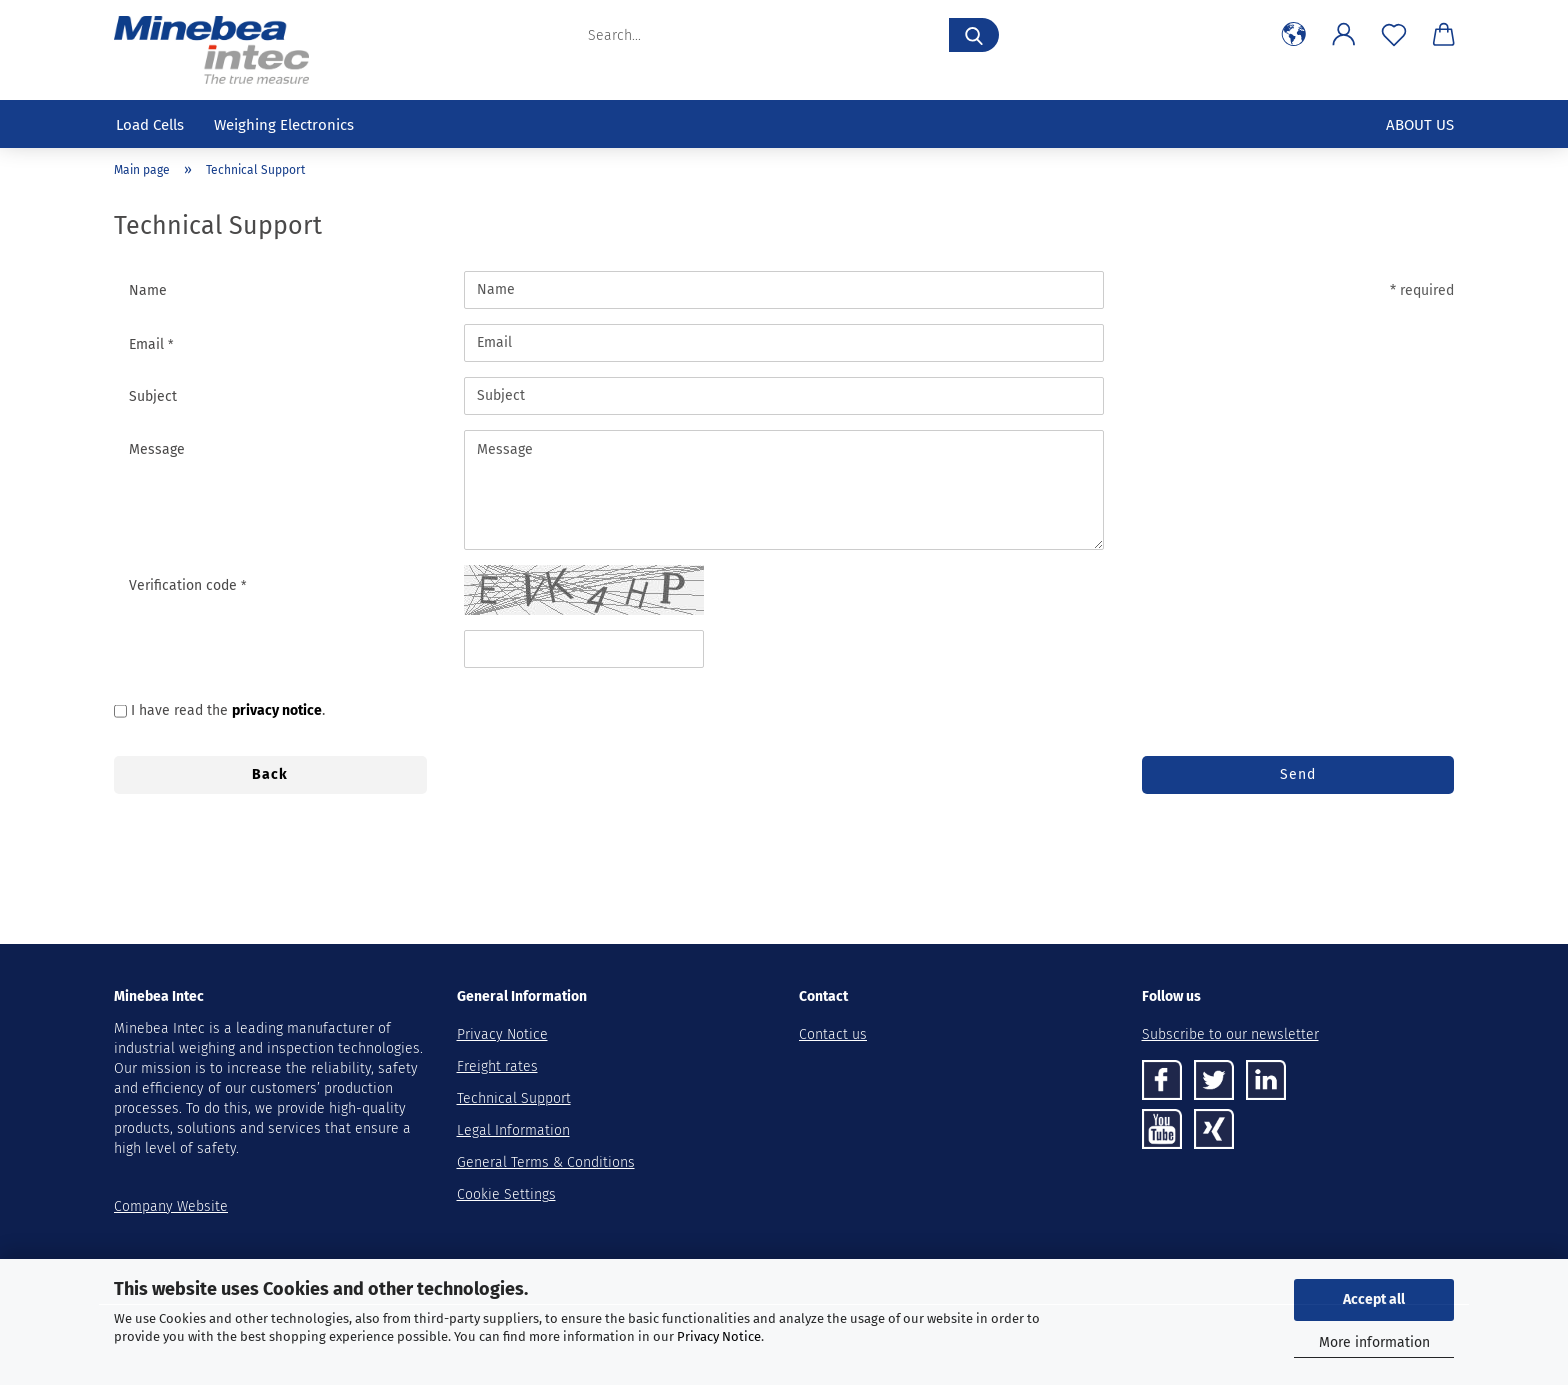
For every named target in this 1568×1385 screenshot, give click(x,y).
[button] (1294, 35)
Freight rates (497, 1066)
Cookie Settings (506, 1194)
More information (1374, 1342)
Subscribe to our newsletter (1230, 1034)
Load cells (150, 125)
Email (148, 344)
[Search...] (974, 35)
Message (157, 449)
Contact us (833, 1034)
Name (148, 290)
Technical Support (514, 1098)
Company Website (171, 1206)
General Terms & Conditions (546, 1162)
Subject (153, 396)
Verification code (185, 585)
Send (1298, 774)
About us (1420, 125)
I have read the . (228, 710)
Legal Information (513, 1130)
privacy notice (277, 710)
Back (270, 774)
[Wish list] (1394, 35)
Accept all (1374, 1299)
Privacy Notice (719, 1336)
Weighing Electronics (284, 125)
